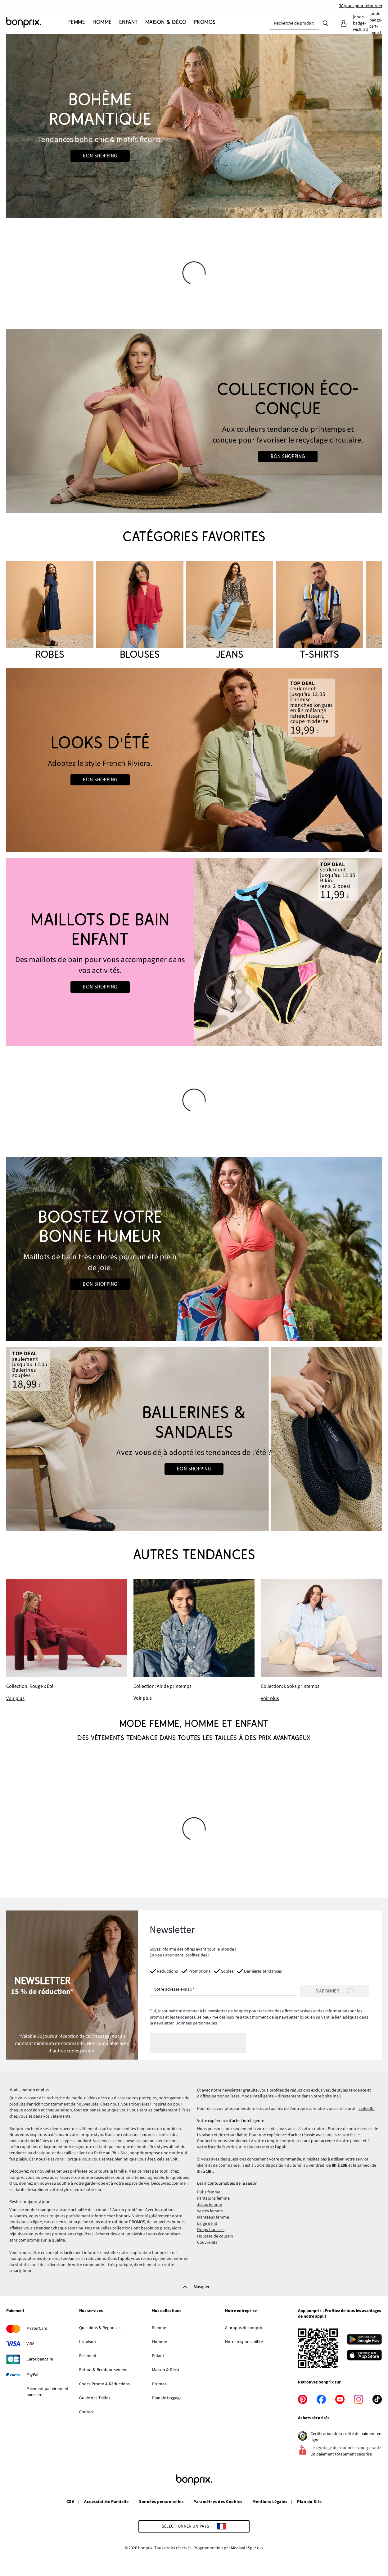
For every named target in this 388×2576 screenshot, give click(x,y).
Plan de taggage (167, 2398)
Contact (86, 2412)
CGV (70, 2502)
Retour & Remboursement (103, 2370)
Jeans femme (209, 2204)
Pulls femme (208, 2192)
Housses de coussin (215, 2236)
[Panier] (375, 23)
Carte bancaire (39, 2359)
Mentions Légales (269, 2502)
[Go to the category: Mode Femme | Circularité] (194, 421)
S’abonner (335, 1991)
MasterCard (36, 2328)
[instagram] (358, 2399)
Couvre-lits (207, 2242)
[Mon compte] (343, 23)
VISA (30, 2344)
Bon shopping (100, 156)
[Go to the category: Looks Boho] (194, 126)
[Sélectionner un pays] (194, 2526)
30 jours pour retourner (360, 6)
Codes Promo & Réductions (104, 2384)
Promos (159, 2384)
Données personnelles (196, 2023)
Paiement (15, 2311)
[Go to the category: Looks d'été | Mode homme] (194, 760)
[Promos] (204, 22)
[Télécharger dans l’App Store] (364, 2356)
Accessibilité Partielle (106, 2502)
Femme (159, 2328)
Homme (159, 2342)
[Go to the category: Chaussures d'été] (194, 1439)
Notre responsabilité (244, 2342)
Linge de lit (207, 2223)
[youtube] (340, 2399)
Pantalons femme (213, 2198)
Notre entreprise (241, 2311)
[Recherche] (326, 23)
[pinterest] (302, 2399)
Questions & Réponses (99, 2328)
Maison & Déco (165, 2370)
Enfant (158, 2356)
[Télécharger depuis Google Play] (364, 2340)
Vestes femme (210, 2211)
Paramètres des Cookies (217, 2502)
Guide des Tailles (94, 2398)
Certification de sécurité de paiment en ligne (345, 2437)
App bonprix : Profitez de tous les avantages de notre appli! (339, 2313)
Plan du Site (309, 2502)
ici (302, 2017)
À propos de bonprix (244, 2328)
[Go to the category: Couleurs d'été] (194, 1249)
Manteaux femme (213, 2217)
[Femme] (78, 22)
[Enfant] (128, 22)
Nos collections (166, 2311)
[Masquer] (194, 2286)
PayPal (32, 2375)
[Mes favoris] (360, 23)
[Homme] (102, 22)
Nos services (91, 2311)
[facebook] (321, 2399)
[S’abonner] (334, 1991)
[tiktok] (377, 2399)
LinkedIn (367, 2109)
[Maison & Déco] (166, 22)
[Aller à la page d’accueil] (37, 22)
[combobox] (294, 23)
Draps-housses (210, 2230)
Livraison (87, 2342)
